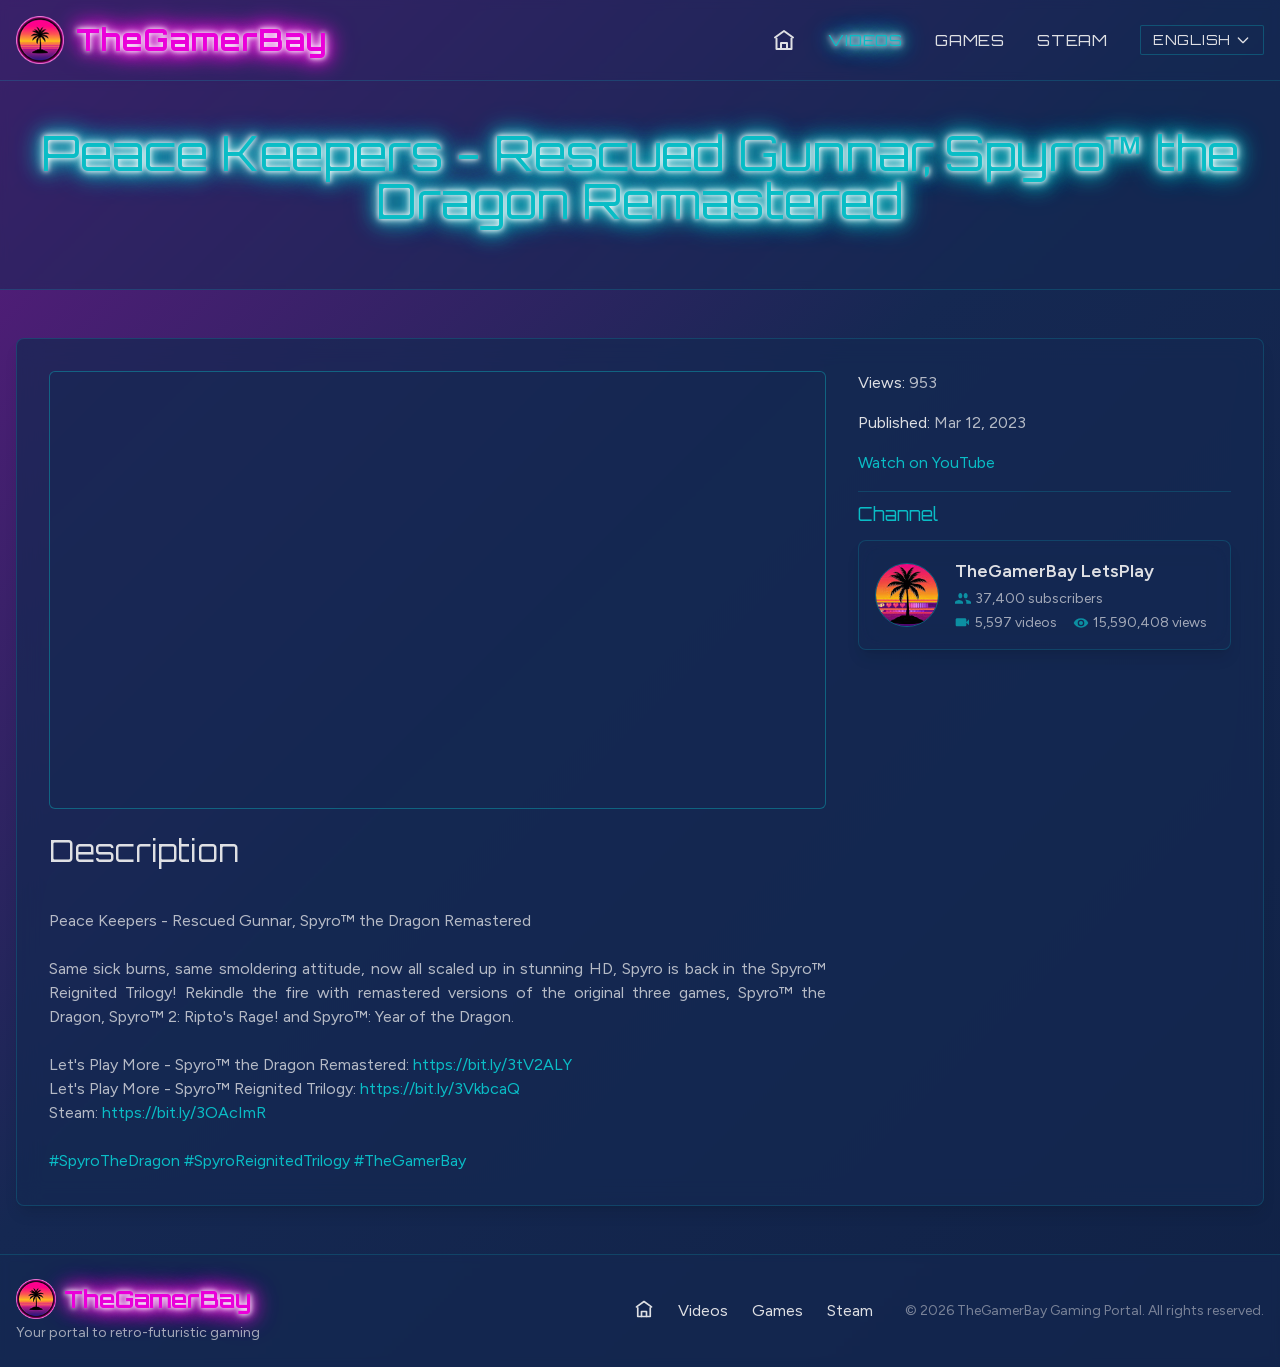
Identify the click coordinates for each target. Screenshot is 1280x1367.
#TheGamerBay (410, 1160)
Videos (865, 40)
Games (970, 40)
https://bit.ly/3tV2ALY (492, 1064)
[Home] (784, 40)
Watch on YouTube (926, 462)
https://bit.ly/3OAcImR (184, 1112)
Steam (1072, 40)
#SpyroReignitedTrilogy (267, 1160)
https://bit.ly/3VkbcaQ (440, 1088)
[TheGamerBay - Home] (171, 40)
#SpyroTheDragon (114, 1160)
